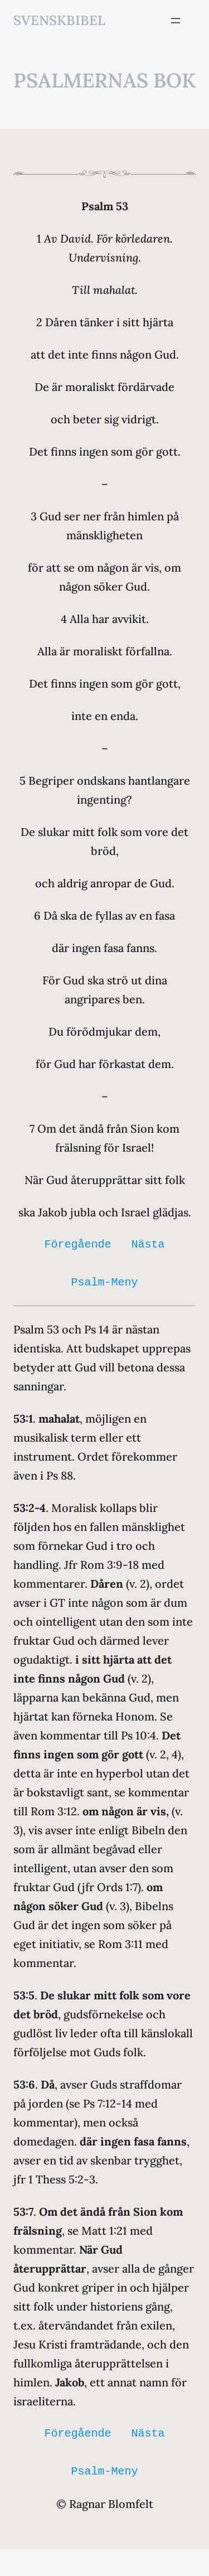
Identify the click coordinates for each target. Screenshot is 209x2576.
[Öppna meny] (175, 20)
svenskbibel (59, 20)
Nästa (148, 1244)
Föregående (78, 1244)
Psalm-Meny (104, 1282)
